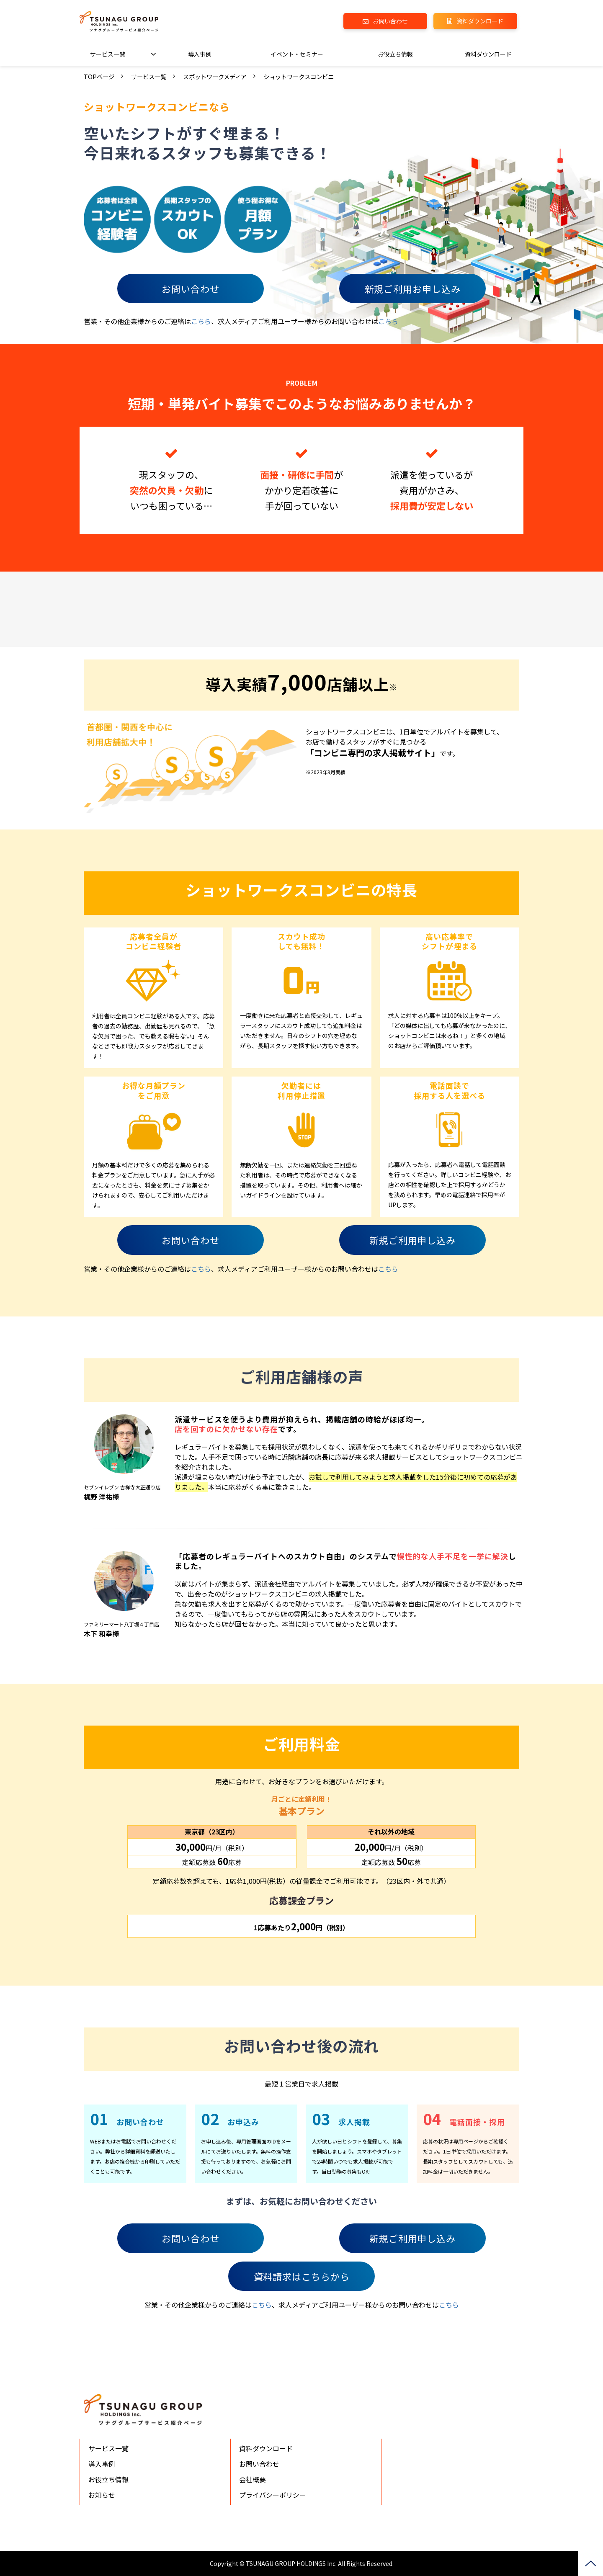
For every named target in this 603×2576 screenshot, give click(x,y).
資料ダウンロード (479, 21)
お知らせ (101, 2495)
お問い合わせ (390, 21)
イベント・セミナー (297, 54)
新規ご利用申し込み (412, 1240)
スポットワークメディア (215, 76)
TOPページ (99, 76)
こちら (201, 321)
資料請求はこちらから (302, 2276)
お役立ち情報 (395, 54)
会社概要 (252, 2479)
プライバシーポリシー (272, 2495)
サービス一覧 (107, 54)
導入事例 (199, 54)
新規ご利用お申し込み (413, 288)
